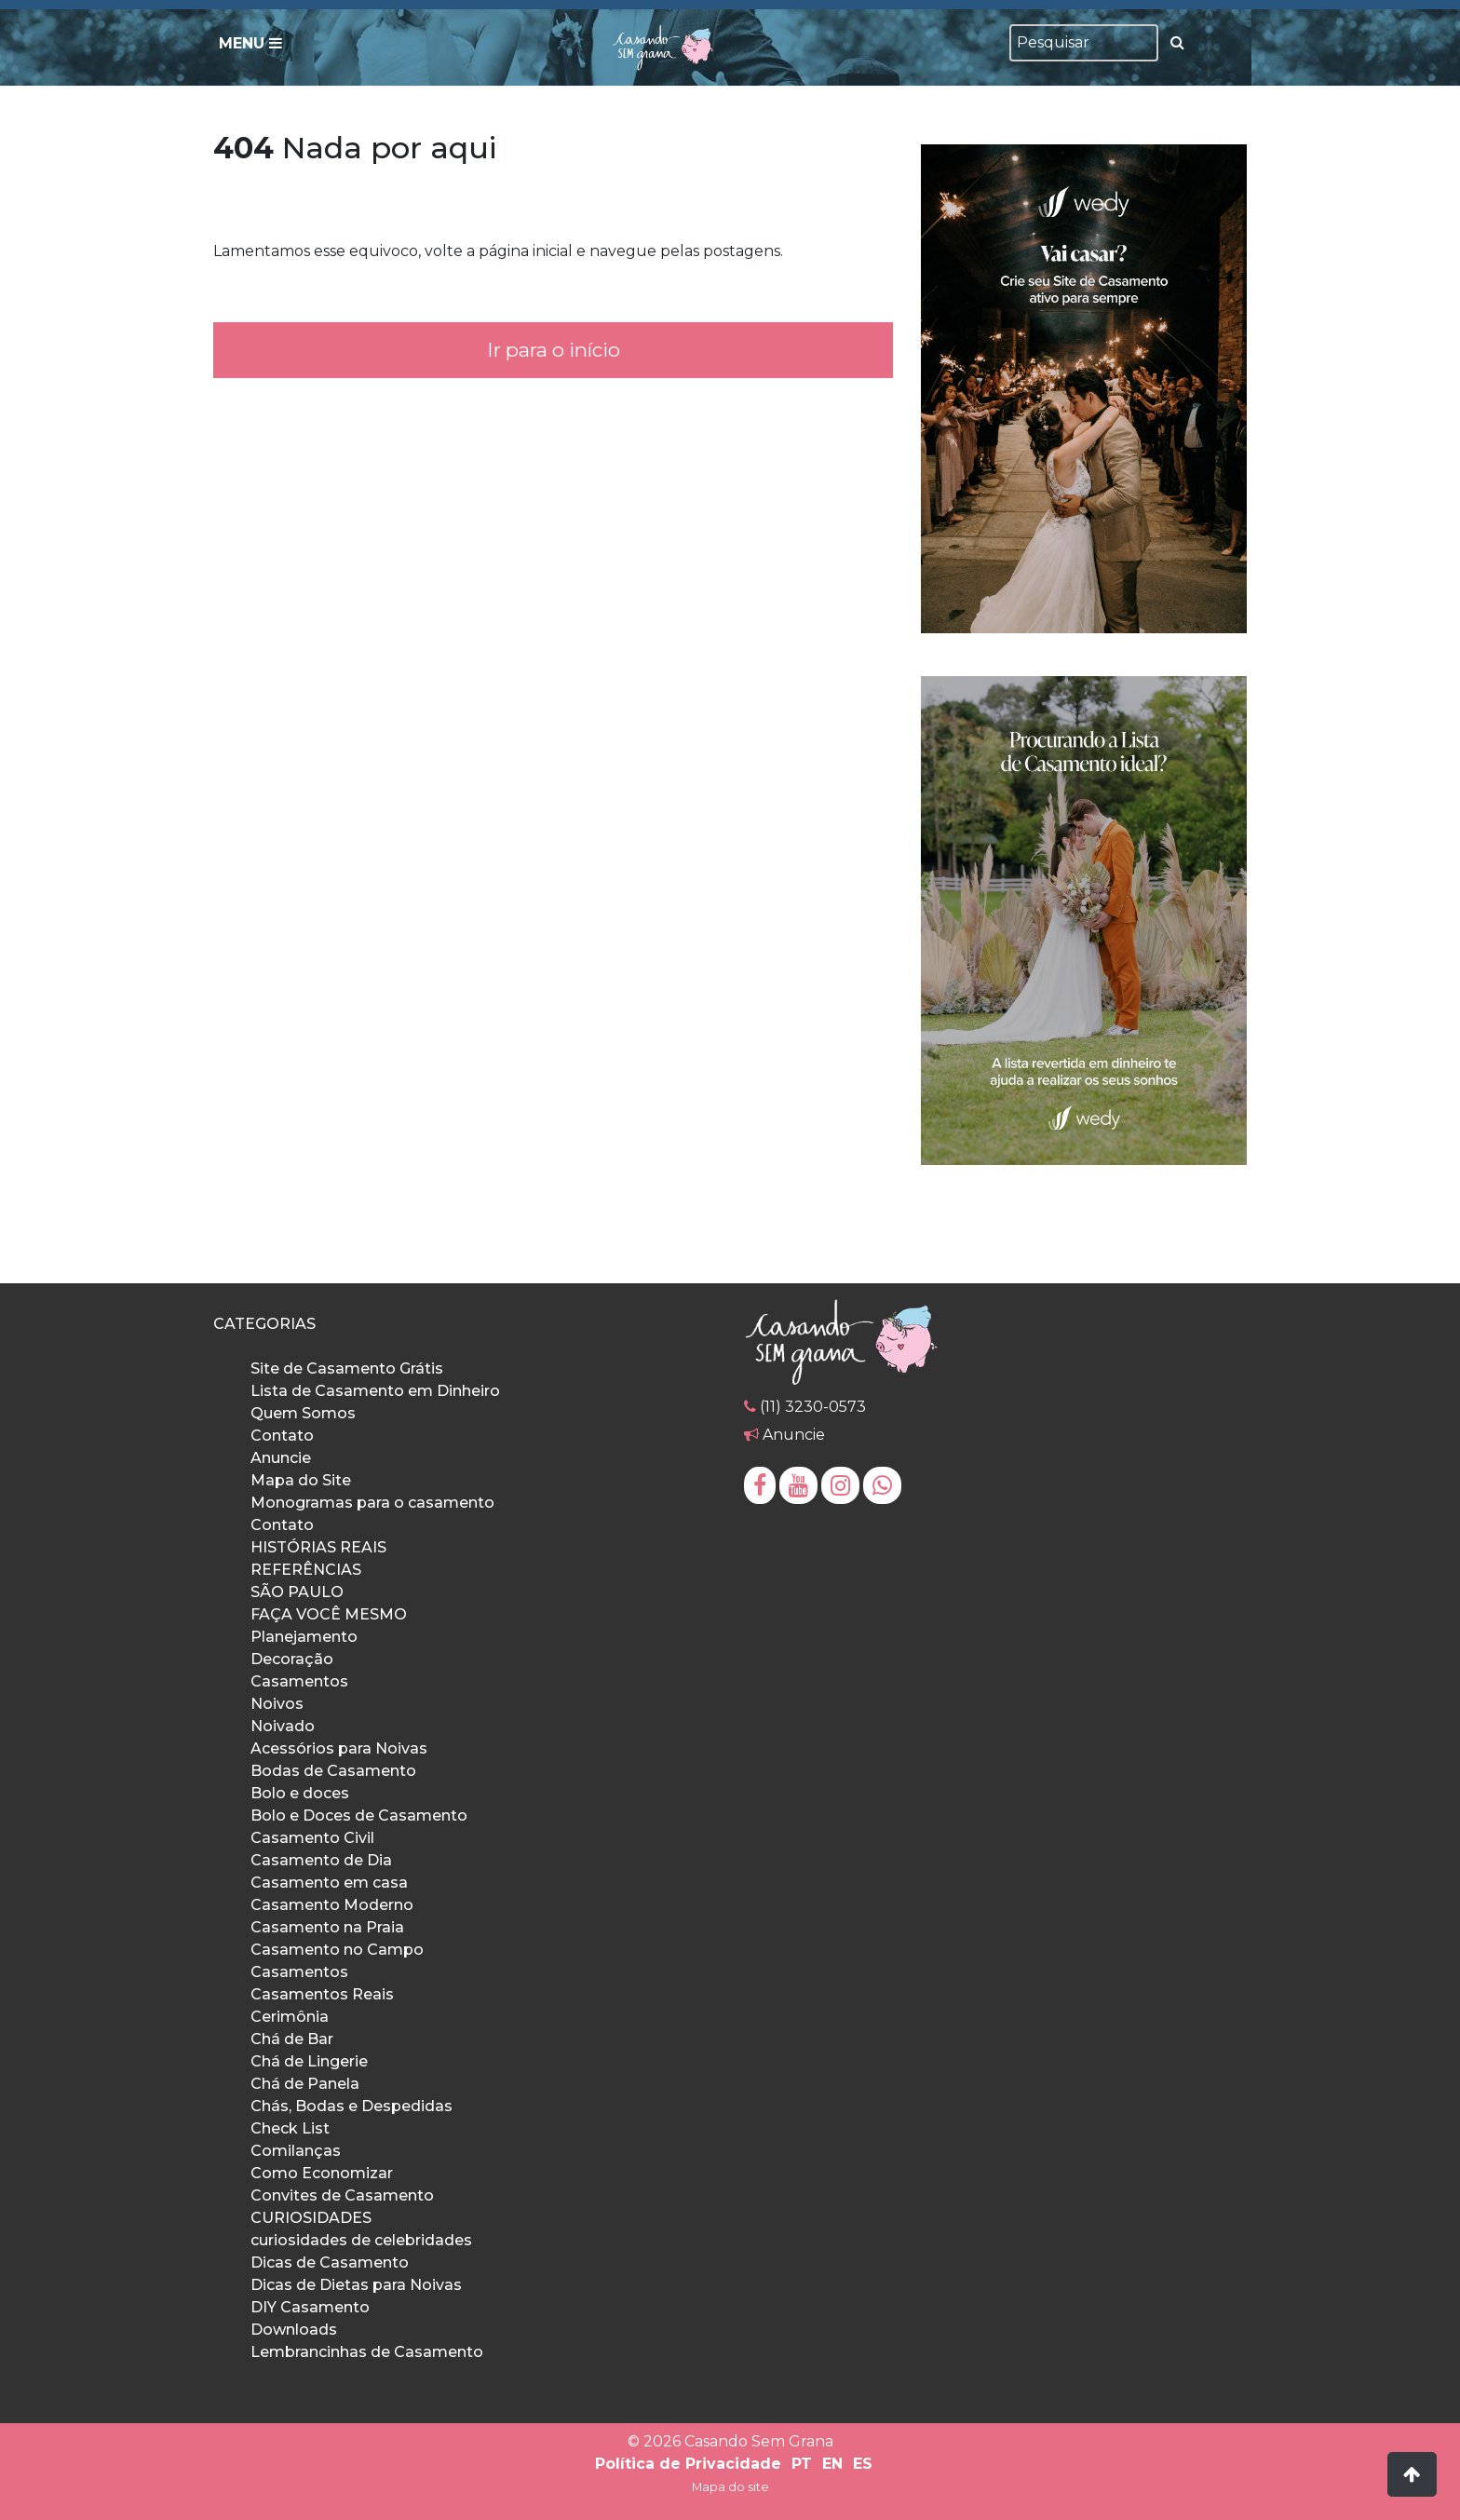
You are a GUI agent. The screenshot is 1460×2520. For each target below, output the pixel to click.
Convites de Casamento (342, 2195)
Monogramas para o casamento (372, 1502)
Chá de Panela (304, 2084)
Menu (250, 43)
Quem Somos (303, 1413)
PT (801, 2464)
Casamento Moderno (331, 1905)
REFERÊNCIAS (305, 1569)
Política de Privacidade (688, 2464)
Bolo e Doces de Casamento (358, 1815)
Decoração (291, 1659)
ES (862, 2464)
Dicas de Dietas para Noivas (356, 2285)
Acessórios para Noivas (338, 1748)
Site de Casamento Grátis (346, 1368)
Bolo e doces (299, 1793)
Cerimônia (289, 2016)
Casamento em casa (329, 1882)
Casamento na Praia (327, 1927)
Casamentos (299, 1681)
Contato (282, 1435)
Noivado (282, 1726)
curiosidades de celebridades (361, 2240)
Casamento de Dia (321, 1860)
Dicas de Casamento (329, 2262)
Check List (290, 2128)
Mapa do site (730, 2487)
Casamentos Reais (322, 1994)
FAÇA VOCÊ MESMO (328, 1614)
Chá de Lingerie (309, 2061)
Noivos (277, 1704)
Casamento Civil (312, 1838)
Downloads (293, 2329)
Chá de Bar (291, 2039)
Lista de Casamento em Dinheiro (375, 1391)
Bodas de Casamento (333, 1771)
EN (832, 2464)
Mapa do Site (300, 1480)
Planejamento (304, 1637)
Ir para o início (553, 349)
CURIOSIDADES (311, 2218)
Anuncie (280, 1458)
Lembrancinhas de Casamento (366, 2352)
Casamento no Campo (337, 1949)
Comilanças (295, 2151)
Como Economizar (321, 2173)
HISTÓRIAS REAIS (318, 1547)
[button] (1412, 2474)
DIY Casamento (310, 2307)
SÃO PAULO (297, 1592)
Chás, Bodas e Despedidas (351, 2106)
